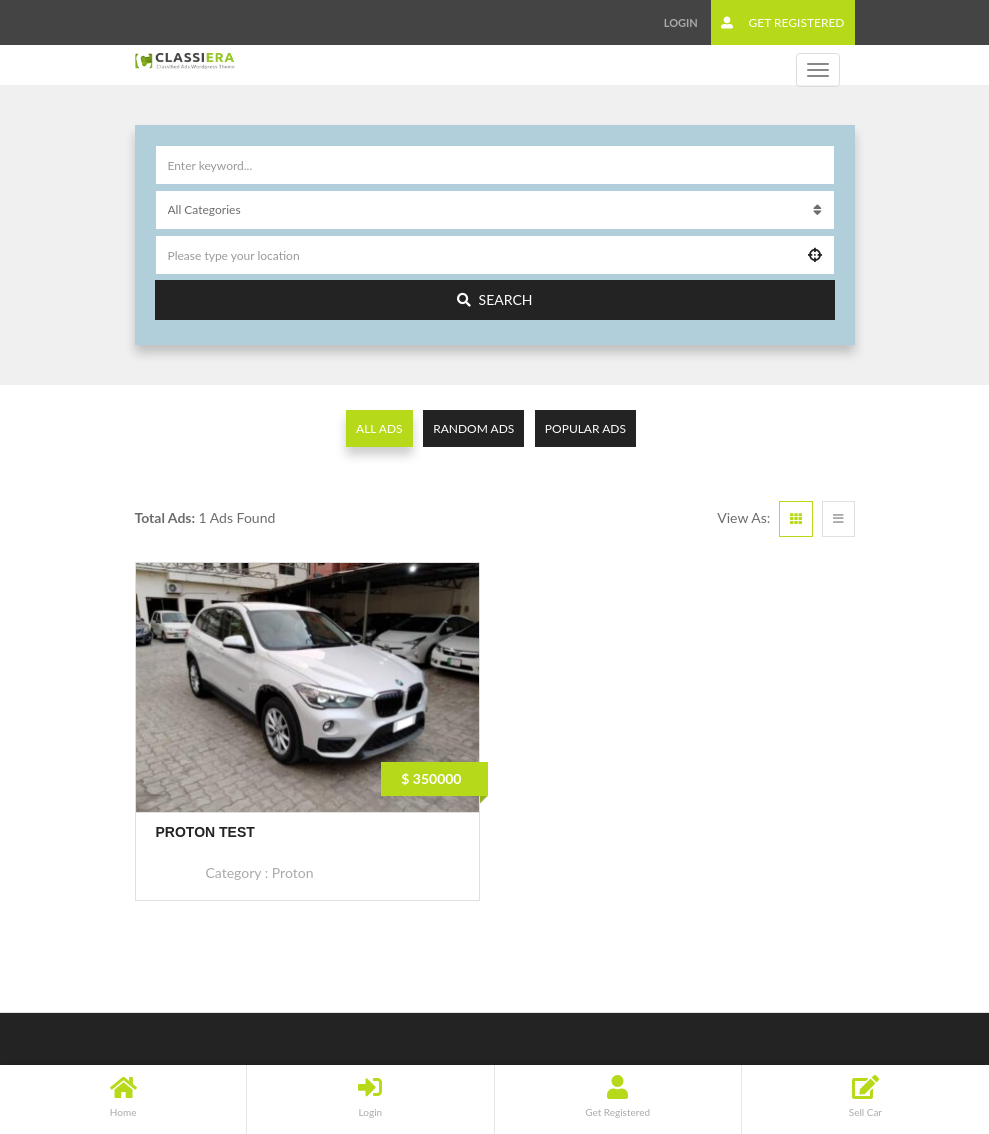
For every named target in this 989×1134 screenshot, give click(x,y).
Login (681, 22)
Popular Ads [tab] (585, 428)
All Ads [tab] (379, 428)
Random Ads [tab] (473, 428)
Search (495, 299)
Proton (293, 872)
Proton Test (205, 832)
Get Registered (782, 22)
